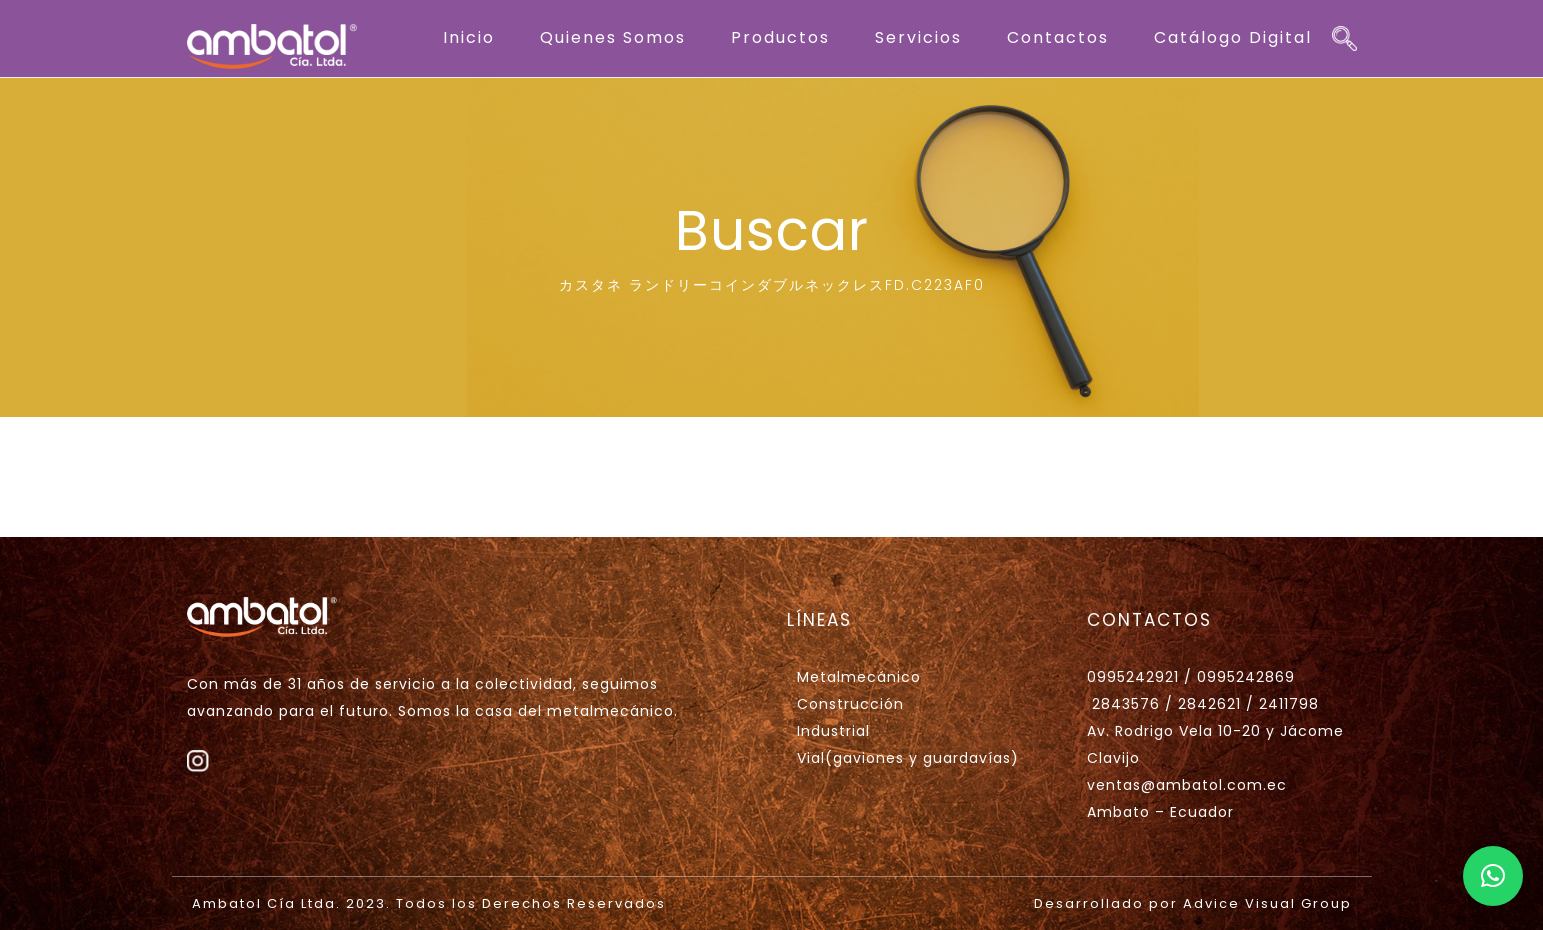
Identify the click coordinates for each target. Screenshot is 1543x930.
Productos (780, 37)
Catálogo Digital (1233, 37)
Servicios (918, 37)
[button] (1493, 876)
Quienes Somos (613, 37)
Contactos (1058, 37)
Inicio (469, 37)
